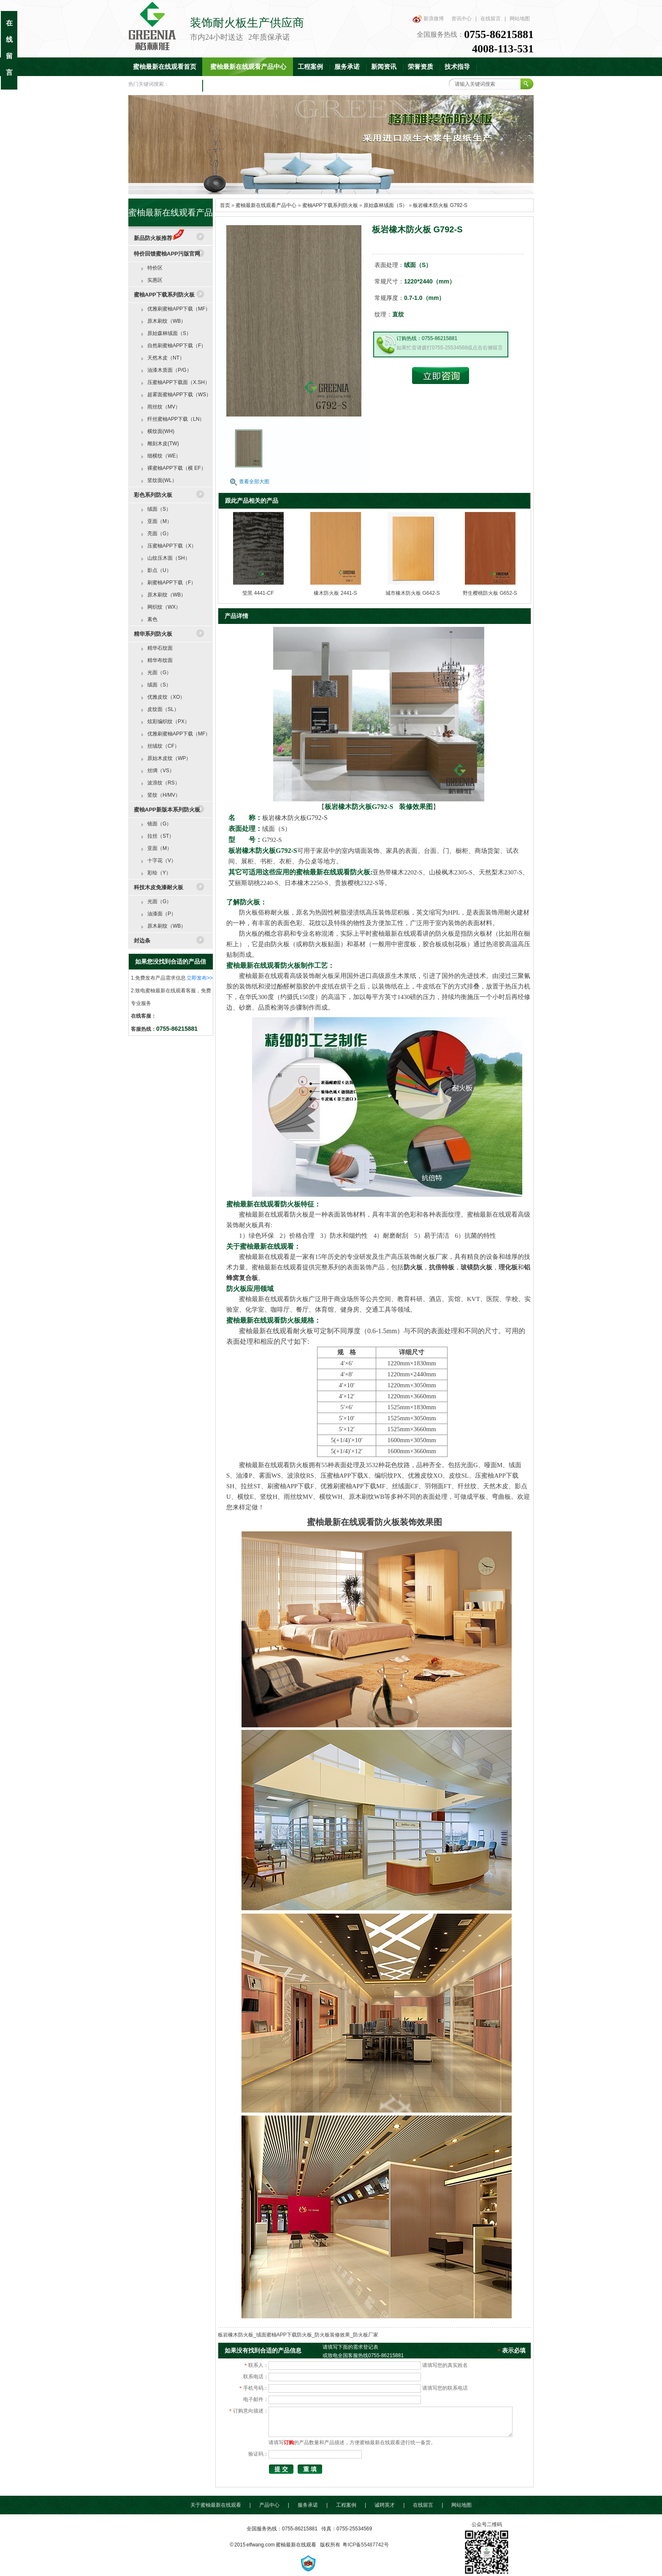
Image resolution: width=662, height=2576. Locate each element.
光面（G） (159, 672)
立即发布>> (200, 978)
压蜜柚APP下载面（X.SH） (178, 382)
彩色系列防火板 (153, 495)
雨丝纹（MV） (163, 407)
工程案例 (310, 66)
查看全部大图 (254, 482)
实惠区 (155, 280)
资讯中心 (461, 19)
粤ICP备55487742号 (365, 2545)
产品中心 (269, 2505)
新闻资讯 (383, 66)
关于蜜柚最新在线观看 (215, 2505)
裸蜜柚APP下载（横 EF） (176, 468)
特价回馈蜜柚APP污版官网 (167, 254)
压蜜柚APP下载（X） (171, 546)
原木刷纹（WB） (166, 321)
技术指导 (457, 66)
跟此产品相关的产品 (251, 500)
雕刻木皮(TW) (163, 444)
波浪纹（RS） (163, 783)
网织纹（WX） (164, 607)
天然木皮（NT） (165, 358)
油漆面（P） (161, 914)
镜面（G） (159, 824)
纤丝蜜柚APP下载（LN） (175, 419)
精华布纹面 (160, 660)
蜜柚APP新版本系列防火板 (167, 809)
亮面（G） (159, 533)
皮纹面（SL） (163, 709)
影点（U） (159, 570)
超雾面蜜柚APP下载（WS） (179, 395)
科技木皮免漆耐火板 (158, 887)
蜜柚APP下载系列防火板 (330, 205)
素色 (152, 619)
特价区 (155, 268)
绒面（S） (159, 509)
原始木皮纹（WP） (169, 758)
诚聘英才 (384, 2505)
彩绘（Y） (159, 873)
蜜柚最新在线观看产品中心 (248, 66)
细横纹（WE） (164, 456)
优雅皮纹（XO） (166, 697)
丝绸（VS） (160, 770)
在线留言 (490, 19)
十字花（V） (161, 860)
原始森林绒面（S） (385, 205)
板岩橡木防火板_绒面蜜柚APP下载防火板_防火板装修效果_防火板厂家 (298, 2335)
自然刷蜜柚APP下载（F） (176, 346)
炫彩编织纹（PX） (168, 721)
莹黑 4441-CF (258, 593)
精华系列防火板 (153, 634)
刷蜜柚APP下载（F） (171, 582)
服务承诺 (347, 66)
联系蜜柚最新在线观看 (239, 85)
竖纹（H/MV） (163, 795)
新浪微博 (433, 19)
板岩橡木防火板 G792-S (440, 205)
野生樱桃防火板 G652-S (490, 593)
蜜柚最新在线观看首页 (164, 66)
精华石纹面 (160, 648)
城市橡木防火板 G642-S (412, 593)
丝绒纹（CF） (163, 746)
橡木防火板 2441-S (335, 593)
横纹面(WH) (160, 431)
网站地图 (520, 19)
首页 (225, 205)
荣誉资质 (420, 66)
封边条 (142, 940)
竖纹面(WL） (162, 480)
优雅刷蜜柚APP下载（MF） (178, 309)
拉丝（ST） (160, 836)
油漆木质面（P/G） (169, 370)
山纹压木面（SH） (168, 558)
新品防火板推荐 (159, 238)
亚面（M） (159, 521)
